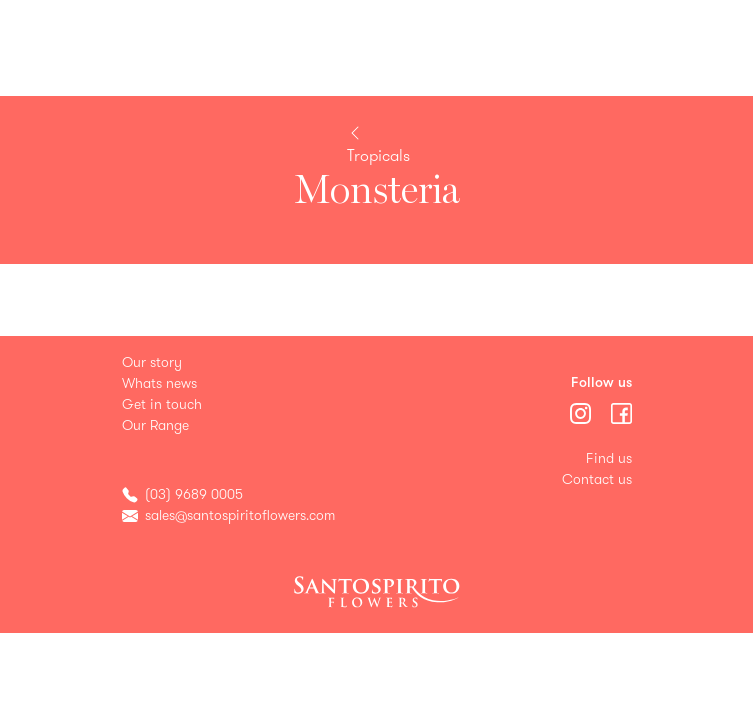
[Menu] (582, 411)
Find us (609, 458)
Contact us (597, 479)
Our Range (155, 425)
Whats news (159, 383)
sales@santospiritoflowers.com (240, 515)
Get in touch (162, 404)
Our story (152, 362)
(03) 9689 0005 (194, 494)
